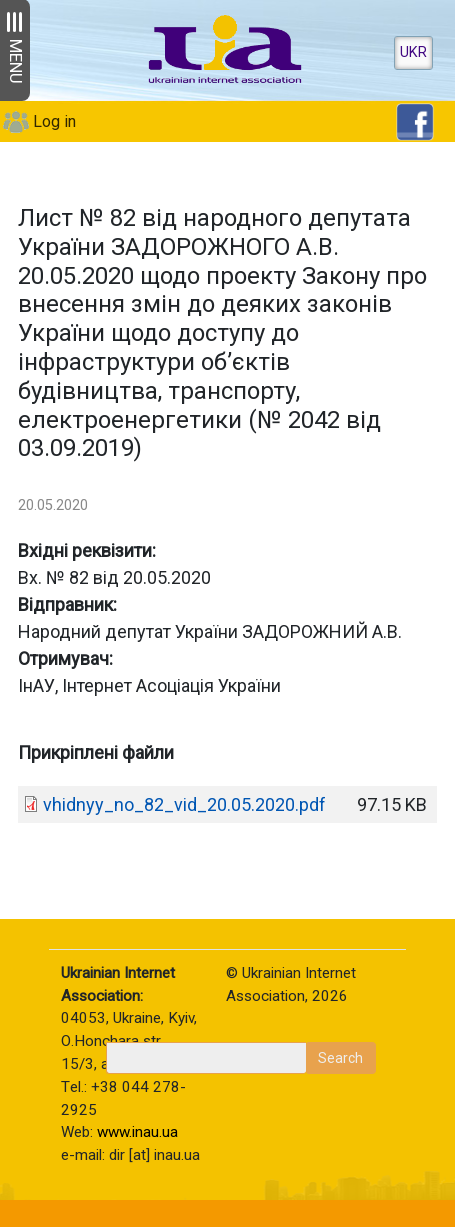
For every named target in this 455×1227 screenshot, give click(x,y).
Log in (54, 121)
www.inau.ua (137, 1132)
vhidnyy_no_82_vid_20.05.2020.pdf (184, 804)
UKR (413, 52)
